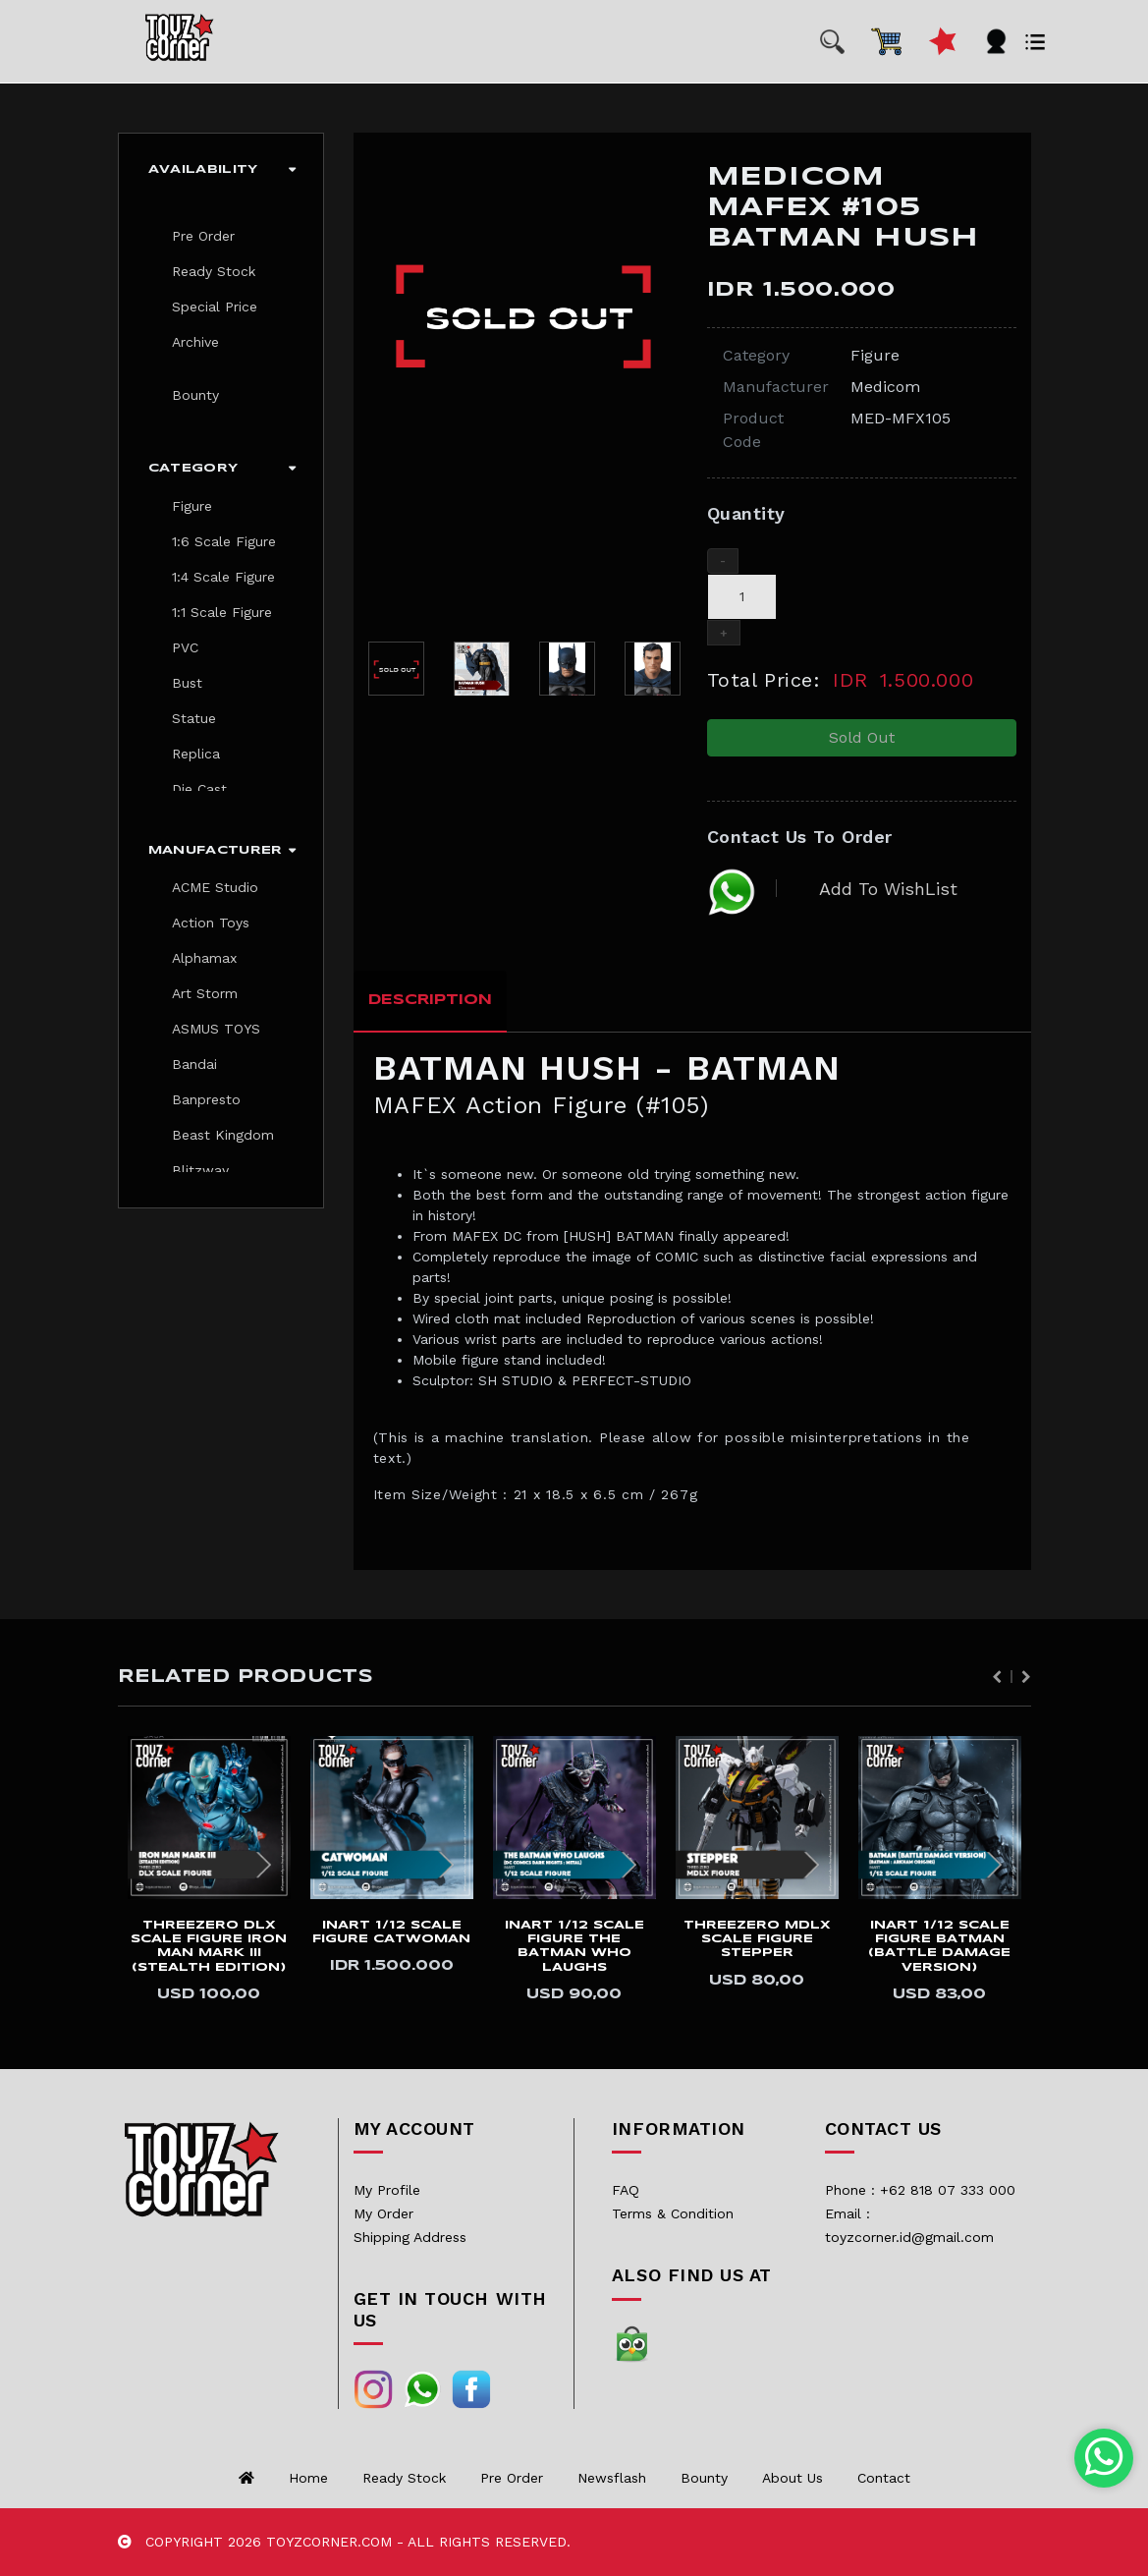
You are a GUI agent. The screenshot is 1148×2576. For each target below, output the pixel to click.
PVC (185, 647)
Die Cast (199, 789)
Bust (187, 683)
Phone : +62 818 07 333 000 (920, 2190)
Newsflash (611, 2478)
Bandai (194, 1064)
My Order (383, 2213)
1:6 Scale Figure (224, 541)
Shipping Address (410, 2237)
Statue (194, 718)
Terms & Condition (673, 2213)
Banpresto (206, 1099)
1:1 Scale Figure (222, 612)
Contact (883, 2478)
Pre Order (203, 236)
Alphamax (204, 958)
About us (792, 2478)
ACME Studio (215, 887)
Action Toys (210, 922)
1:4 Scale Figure (223, 577)
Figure (192, 506)
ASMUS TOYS (216, 1028)
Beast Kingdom (223, 1135)
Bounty (195, 395)
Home (308, 2478)
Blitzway (200, 1170)
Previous (997, 1677)
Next (1026, 1677)
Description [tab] (430, 1000)
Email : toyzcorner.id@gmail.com (909, 2225)
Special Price (214, 306)
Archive (195, 342)
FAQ (625, 2190)
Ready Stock (213, 271)
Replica (196, 753)
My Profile (387, 2190)
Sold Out (862, 737)
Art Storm (205, 993)
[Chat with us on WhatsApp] (1104, 2458)
